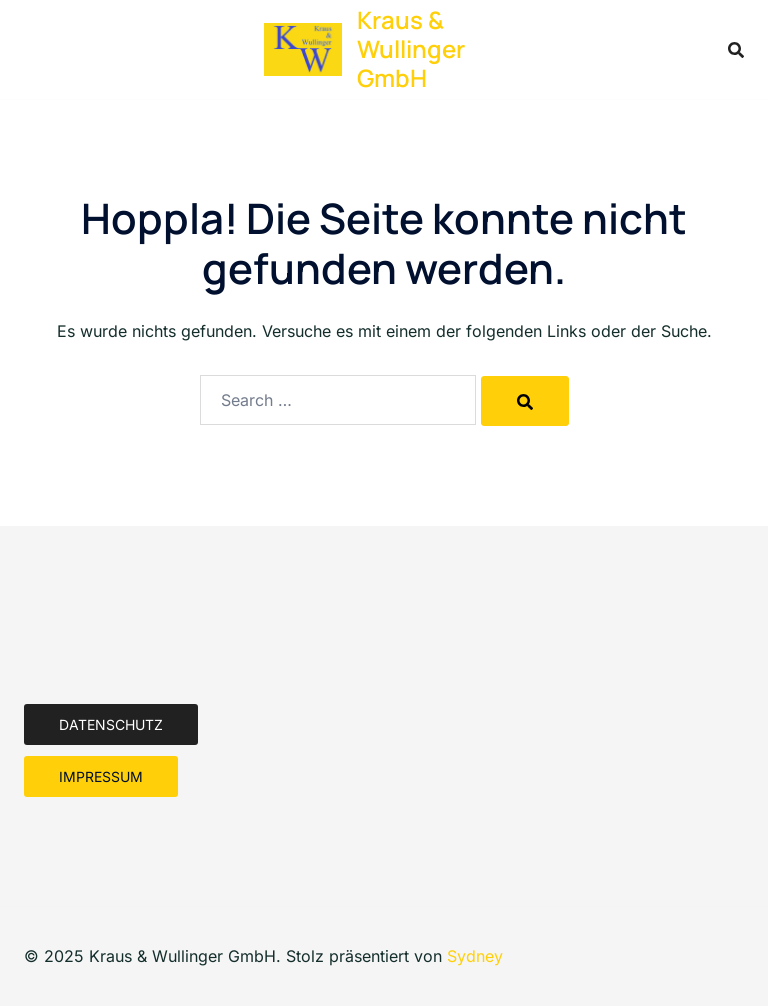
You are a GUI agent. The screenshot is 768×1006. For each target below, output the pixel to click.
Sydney (475, 956)
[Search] (525, 401)
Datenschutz (111, 724)
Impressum (101, 776)
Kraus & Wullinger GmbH (411, 48)
